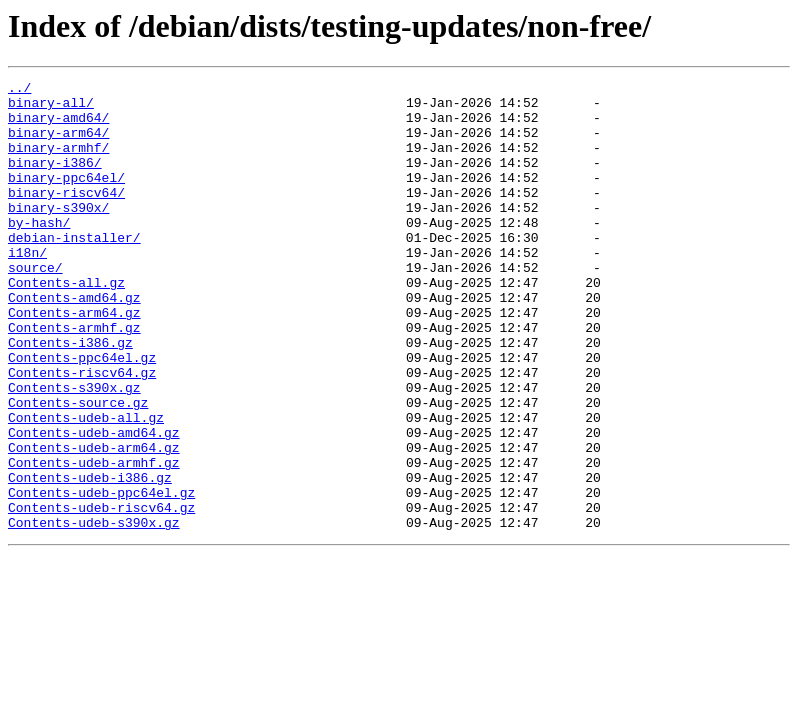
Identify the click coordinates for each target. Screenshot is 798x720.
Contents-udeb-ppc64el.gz (101, 576)
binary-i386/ (55, 180)
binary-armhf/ (58, 162)
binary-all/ (51, 108)
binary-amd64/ (58, 126)
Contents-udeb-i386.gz (90, 558)
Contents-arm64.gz (74, 360)
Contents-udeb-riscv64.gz (101, 594)
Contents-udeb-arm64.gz (94, 522)
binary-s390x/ (58, 234)
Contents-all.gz (66, 324)
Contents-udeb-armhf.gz (94, 540)
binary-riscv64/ (66, 216)
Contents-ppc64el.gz (82, 414)
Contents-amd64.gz (74, 342)
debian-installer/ (74, 270)
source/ (35, 306)
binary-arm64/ (58, 144)
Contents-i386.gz (70, 396)
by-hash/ (39, 252)
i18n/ (27, 288)
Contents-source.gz (78, 468)
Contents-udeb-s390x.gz (94, 612)
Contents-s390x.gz (74, 450)
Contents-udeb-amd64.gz (94, 504)
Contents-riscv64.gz (82, 432)
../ (19, 90)
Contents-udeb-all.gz (86, 486)
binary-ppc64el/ (66, 198)
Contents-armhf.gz (74, 378)
